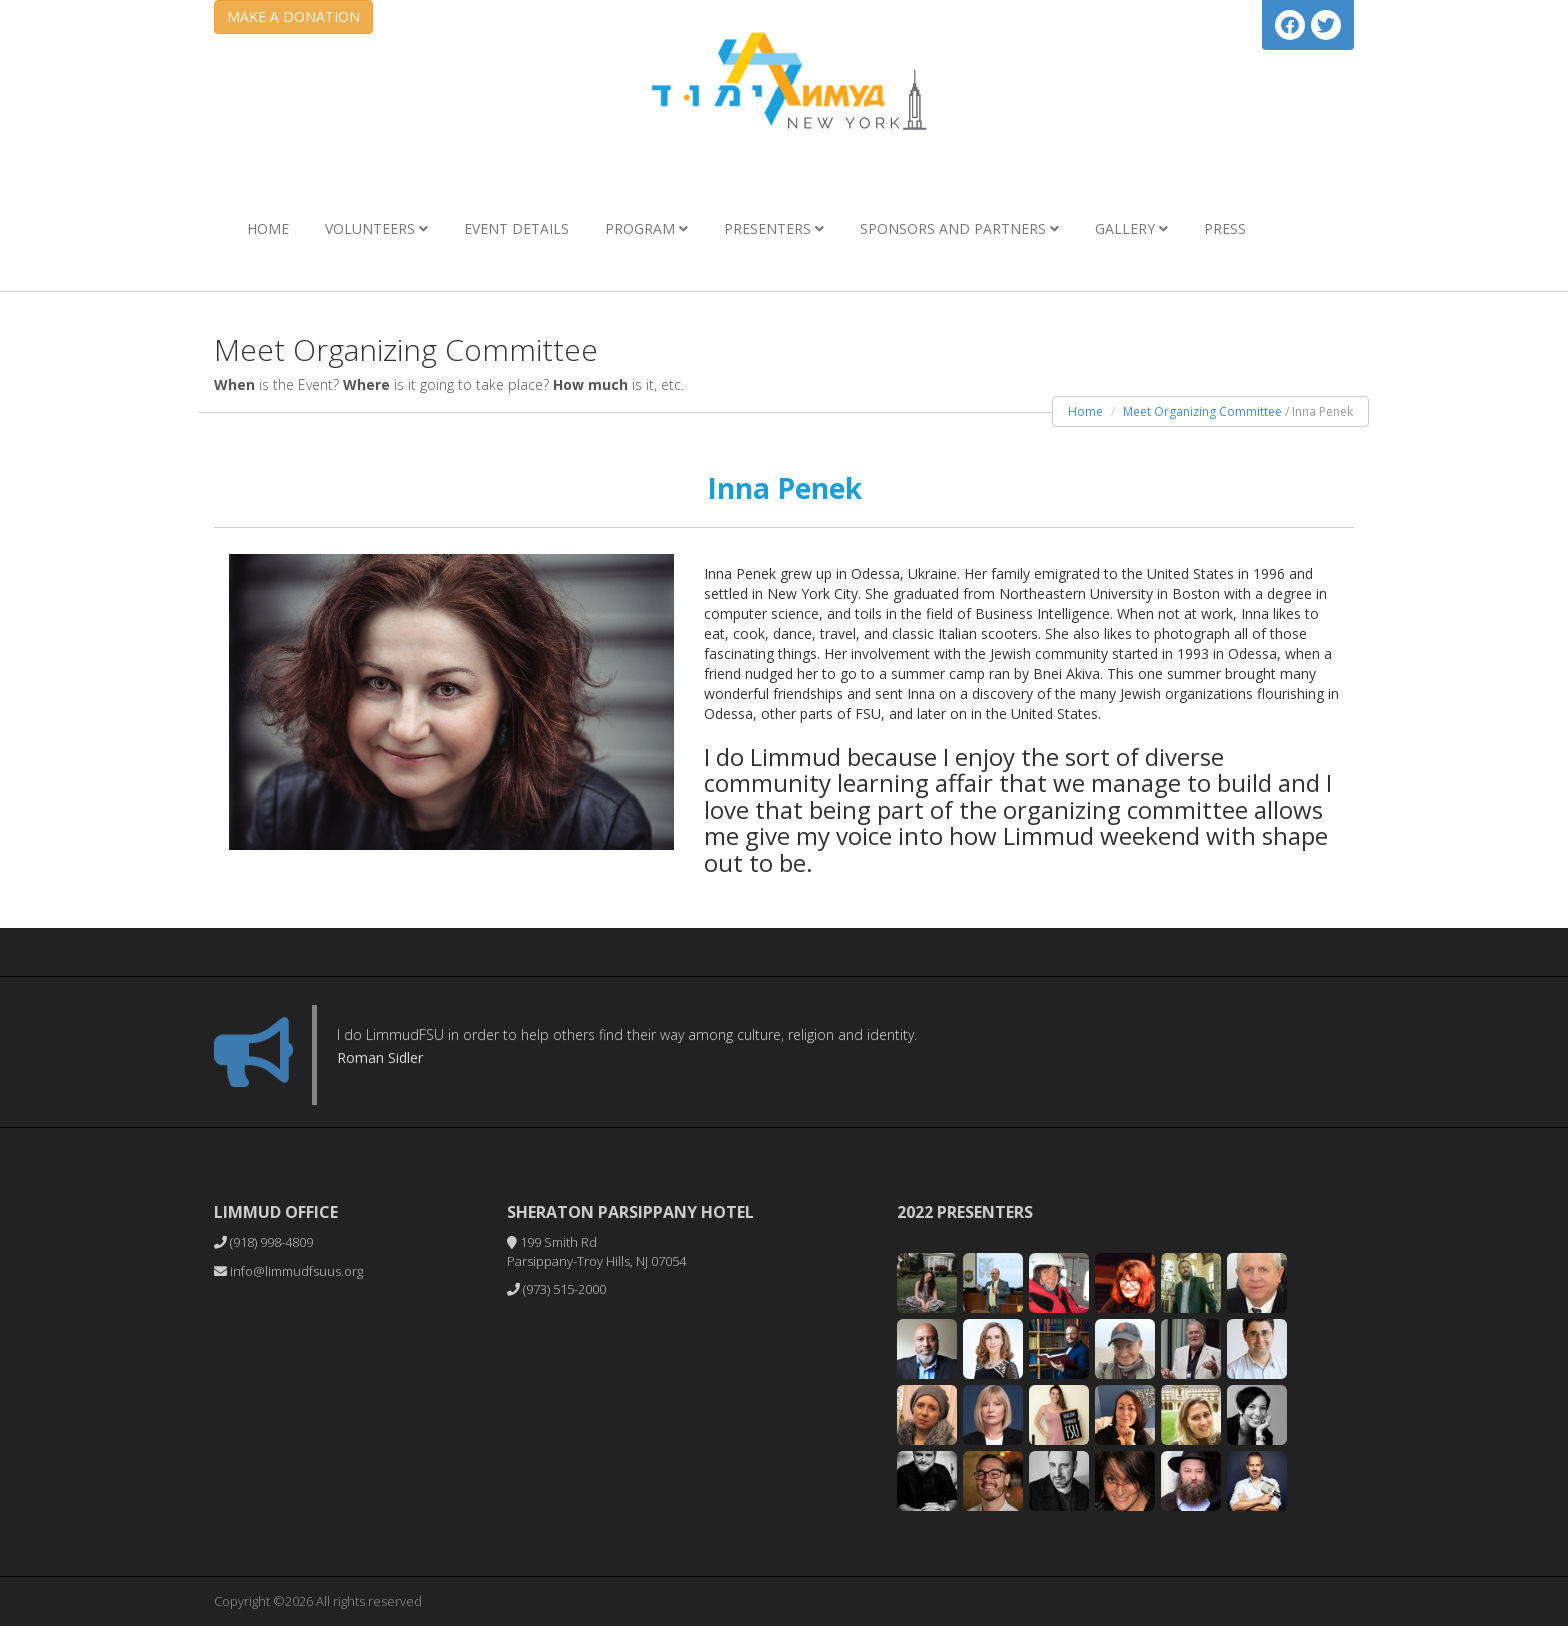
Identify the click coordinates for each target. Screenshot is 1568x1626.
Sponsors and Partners (959, 228)
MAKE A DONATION (293, 16)
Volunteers (376, 228)
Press (1225, 228)
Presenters (774, 228)
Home (268, 228)
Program (646, 228)
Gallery (1131, 228)
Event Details (516, 228)
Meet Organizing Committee (1202, 411)
